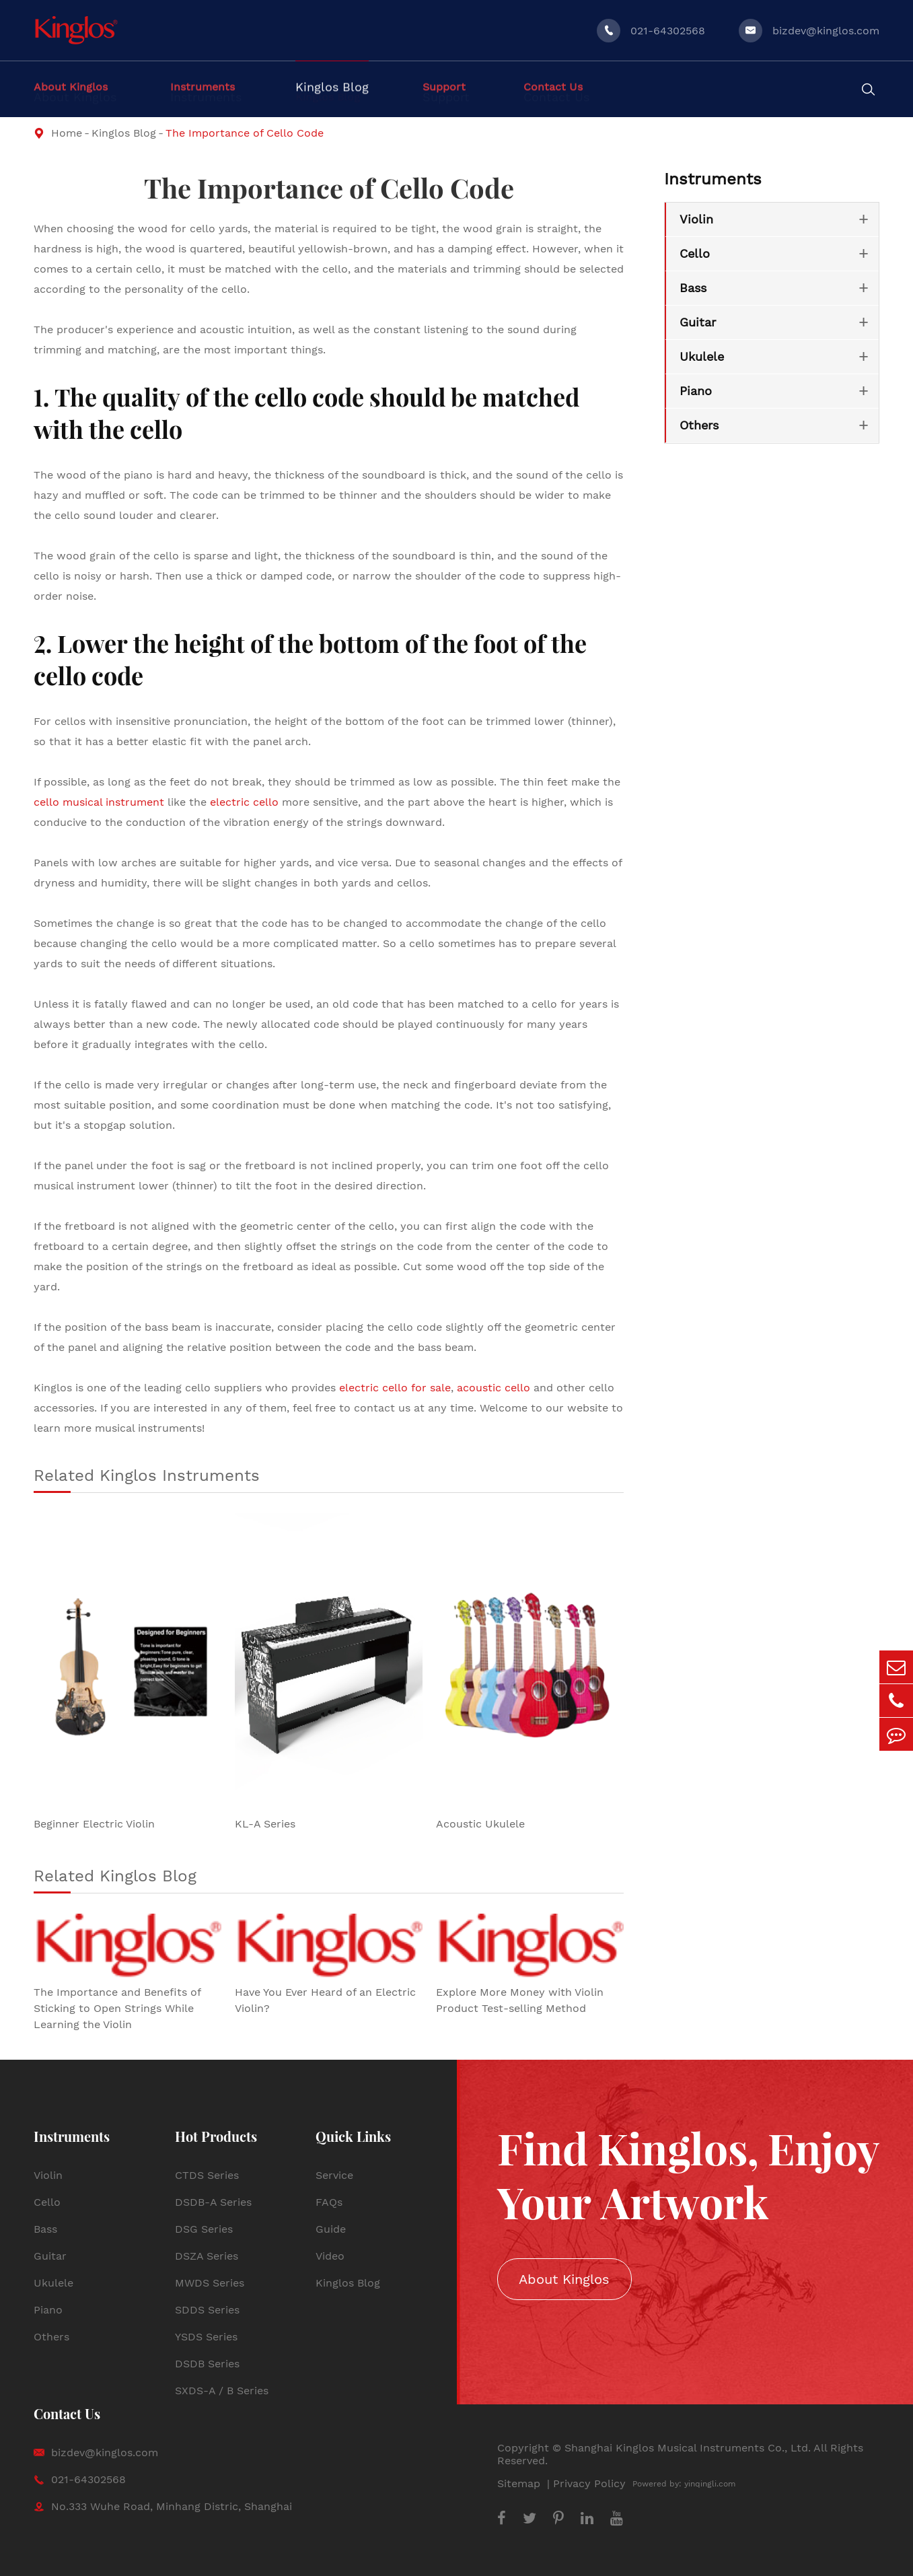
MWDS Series (209, 2282)
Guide (331, 2229)
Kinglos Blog (124, 133)
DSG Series (204, 2229)
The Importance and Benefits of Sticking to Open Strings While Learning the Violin (117, 2008)
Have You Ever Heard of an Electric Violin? (325, 2000)
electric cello (244, 802)
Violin (696, 219)
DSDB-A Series (213, 2202)
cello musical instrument (99, 802)
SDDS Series (207, 2309)
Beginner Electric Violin (94, 1823)
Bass (693, 288)
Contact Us (67, 2413)
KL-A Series (265, 1823)
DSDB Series (207, 2363)
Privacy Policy (589, 2483)
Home (66, 133)
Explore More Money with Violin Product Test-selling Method (520, 2000)
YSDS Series (206, 2336)
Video (330, 2256)
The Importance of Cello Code (245, 133)
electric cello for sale (395, 1387)
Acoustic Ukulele (480, 1823)
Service (334, 2175)
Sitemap (520, 2483)
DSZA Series (206, 2256)
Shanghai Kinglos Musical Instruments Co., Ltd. (687, 2447)
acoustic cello (493, 1387)
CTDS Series (207, 2175)
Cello (695, 253)
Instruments (713, 179)
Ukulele (702, 356)
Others (699, 425)
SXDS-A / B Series (221, 2390)
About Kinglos (564, 2279)
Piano (696, 391)
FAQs (329, 2202)
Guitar (698, 322)
